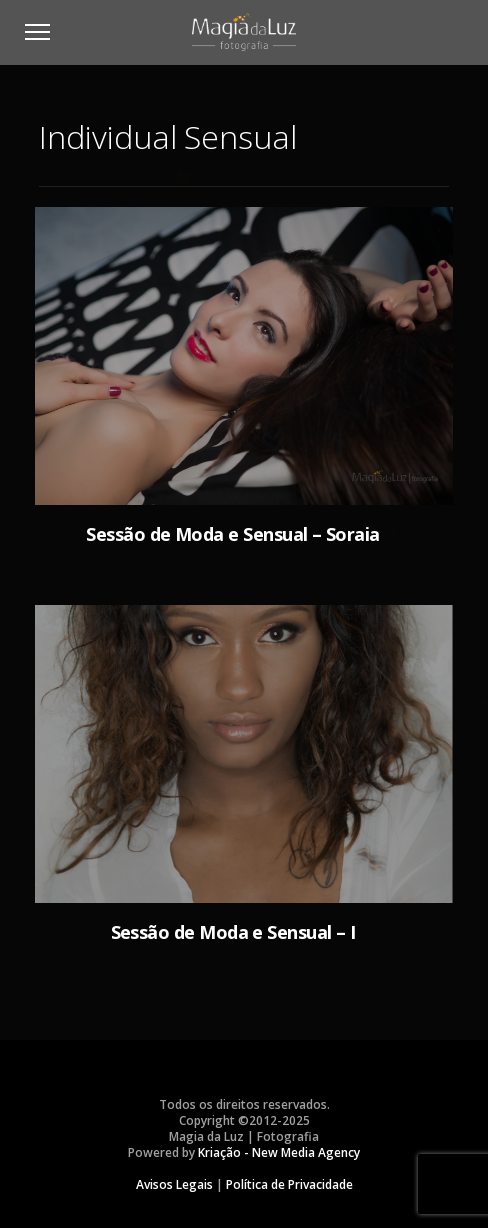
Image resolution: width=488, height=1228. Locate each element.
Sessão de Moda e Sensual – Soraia (232, 534)
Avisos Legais (174, 1184)
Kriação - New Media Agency (279, 1152)
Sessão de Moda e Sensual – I (233, 932)
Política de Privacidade (289, 1184)
